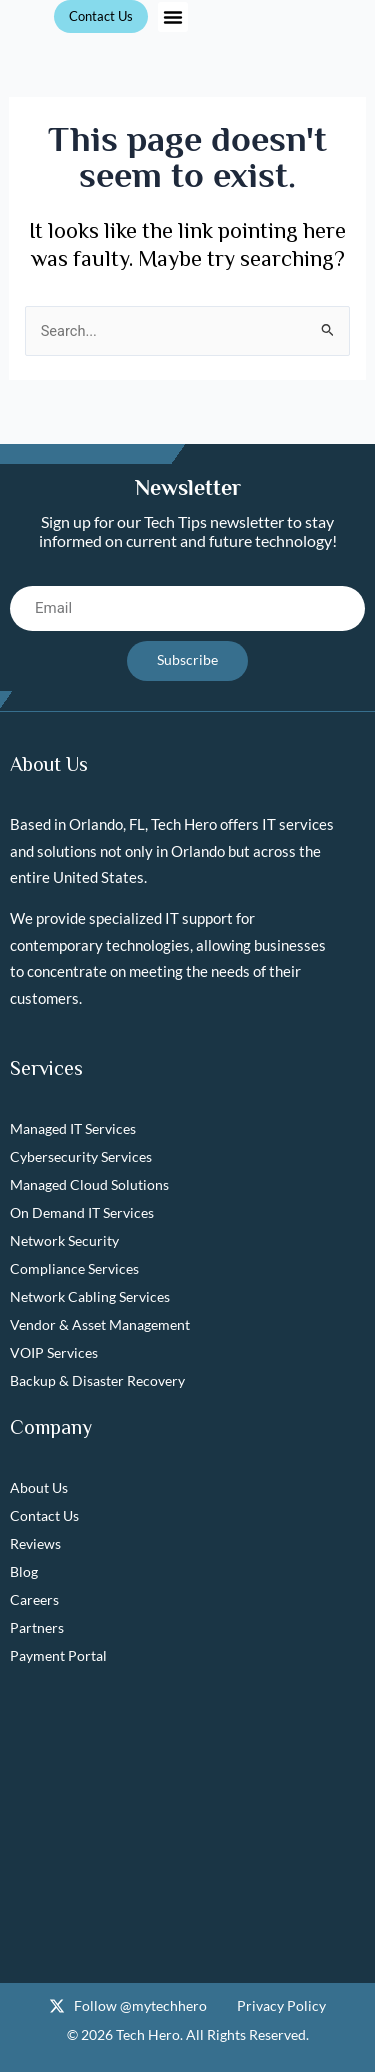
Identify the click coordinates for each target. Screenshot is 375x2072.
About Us (39, 1487)
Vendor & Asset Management (100, 1324)
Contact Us (44, 1515)
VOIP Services (54, 1352)
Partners (37, 1627)
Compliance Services (74, 1268)
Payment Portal (58, 1655)
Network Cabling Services (90, 1296)
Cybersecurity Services (81, 1156)
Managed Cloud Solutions (89, 1184)
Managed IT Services (73, 1128)
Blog (24, 1571)
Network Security (64, 1240)
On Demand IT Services (82, 1212)
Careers (34, 1599)
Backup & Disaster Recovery (97, 1380)
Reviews (35, 1543)
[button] (173, 17)
